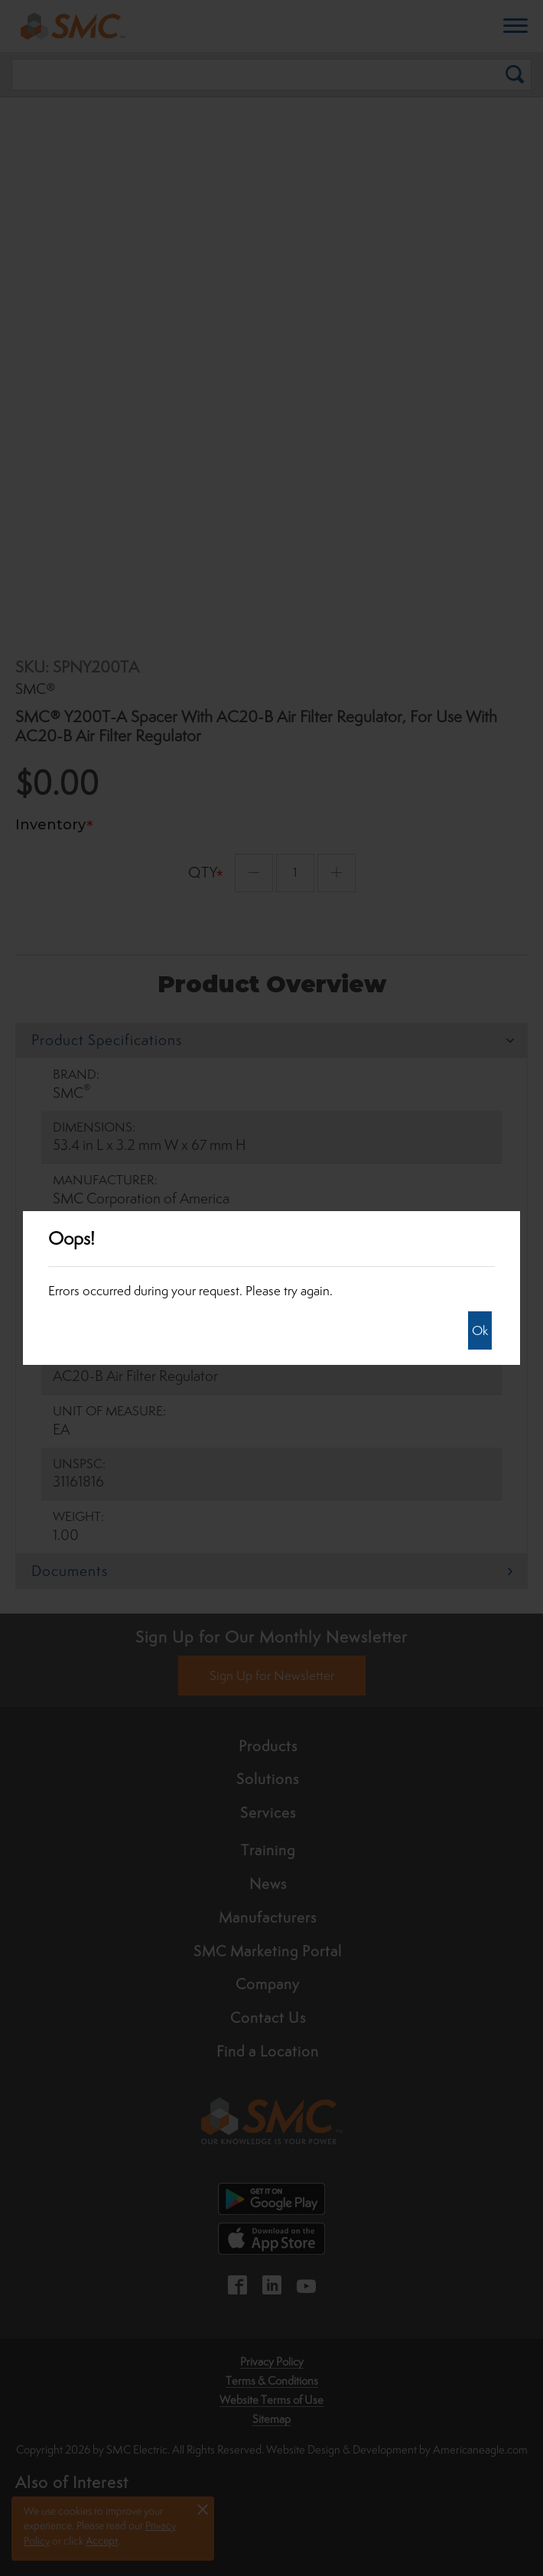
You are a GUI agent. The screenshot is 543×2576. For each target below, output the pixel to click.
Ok (480, 1330)
